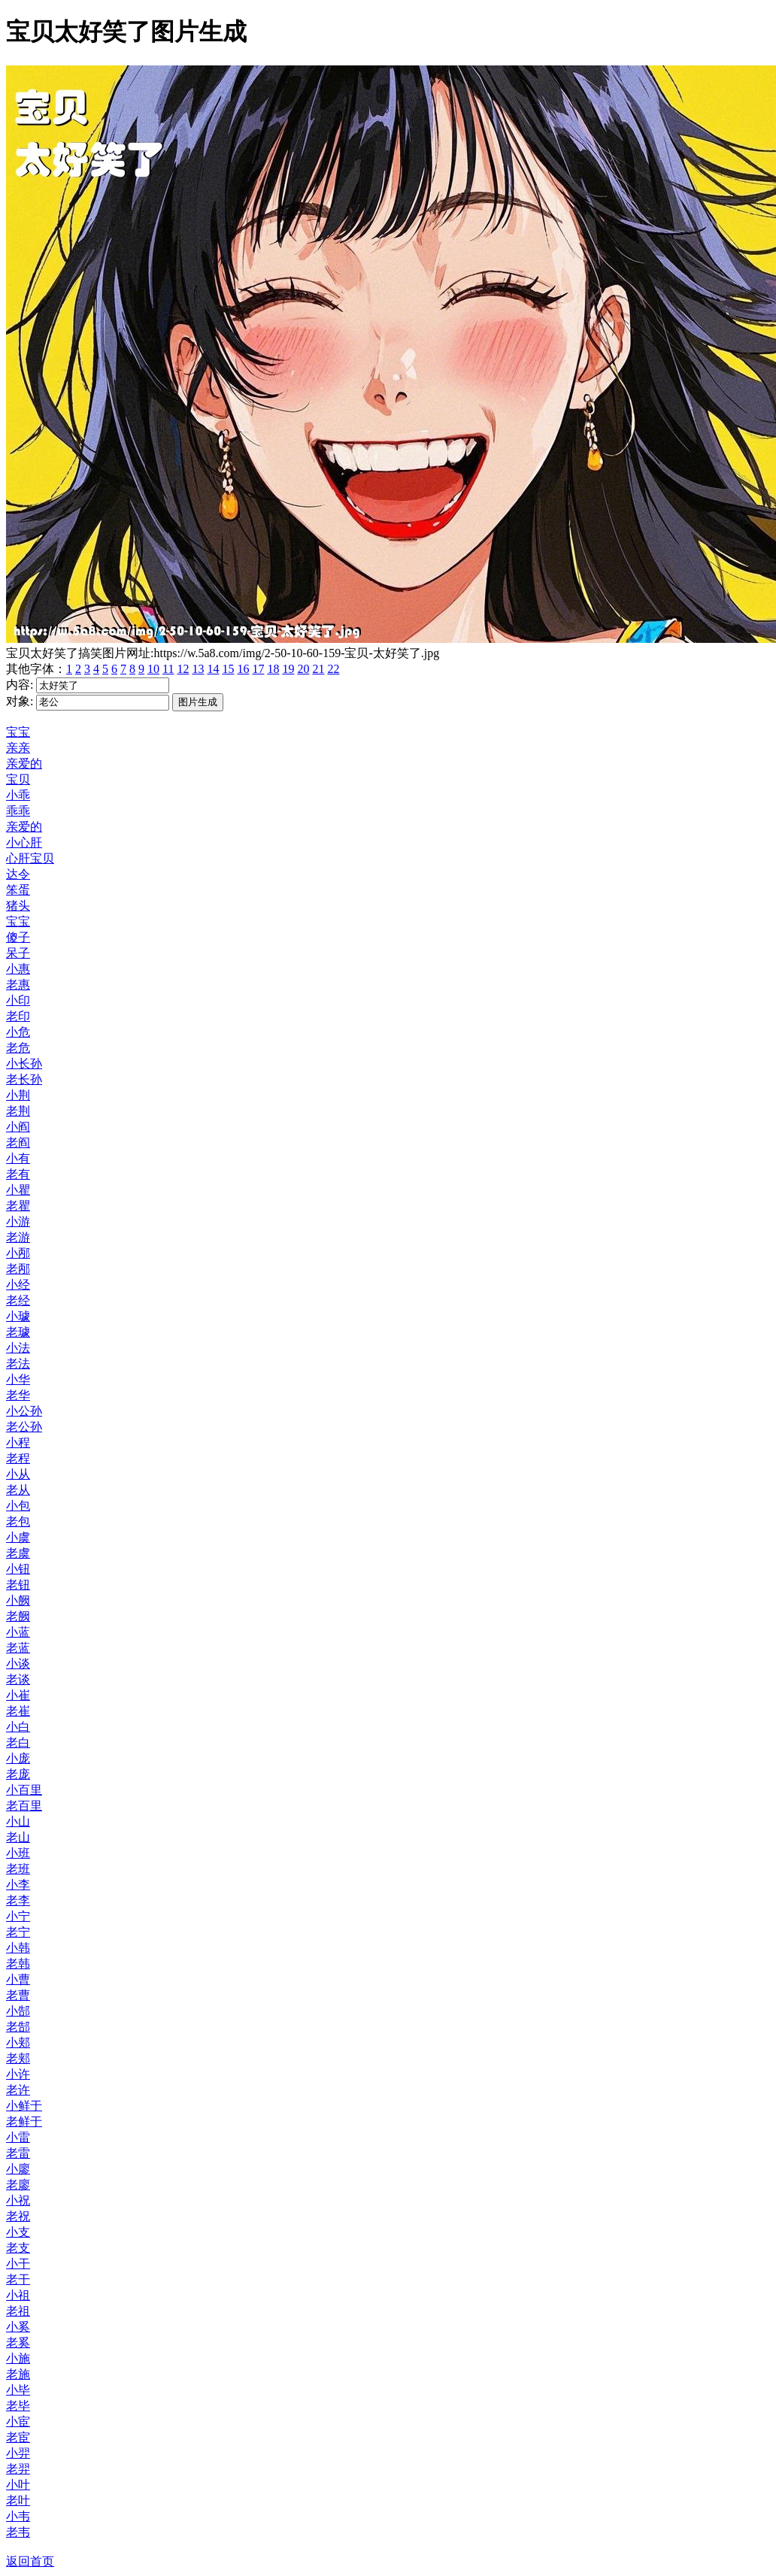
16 (243, 668)
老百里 (24, 1805)
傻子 (18, 937)
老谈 (18, 1679)
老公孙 (24, 1426)
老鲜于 (24, 2121)
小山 (18, 1821)
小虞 (18, 1537)
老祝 (18, 2216)
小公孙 (24, 1411)
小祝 (18, 2200)
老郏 (18, 2058)
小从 (18, 1474)
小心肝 (24, 842)
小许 (18, 2074)
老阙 (18, 1616)
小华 (18, 1379)
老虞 (18, 1553)
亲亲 (18, 747)
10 (153, 668)
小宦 (18, 2421)
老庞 (18, 1774)
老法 (18, 1363)
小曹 (18, 1979)
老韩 (18, 1963)
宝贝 (18, 779)
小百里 (24, 1790)
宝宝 (18, 732)
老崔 (18, 1711)
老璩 (18, 1332)
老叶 (18, 2500)
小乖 (18, 795)
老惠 (18, 984)
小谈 (18, 1663)
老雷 (18, 2153)
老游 (18, 1237)
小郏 (18, 2042)
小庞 (18, 1758)
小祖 (18, 2295)
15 (228, 668)
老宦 (18, 2437)
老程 (18, 1458)
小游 (18, 1221)
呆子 (18, 953)
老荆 (18, 1111)
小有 (18, 1158)
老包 (18, 1521)
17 (258, 668)
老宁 (18, 1932)
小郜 (18, 2011)
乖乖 (18, 811)
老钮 (18, 1584)
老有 (18, 1174)
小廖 (18, 2168)
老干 (18, 2279)
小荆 (18, 1095)
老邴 (18, 1268)
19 (288, 668)
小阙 (18, 1600)
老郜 (18, 2026)
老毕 (18, 2405)
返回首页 (30, 2561)
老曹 (18, 1995)
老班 (18, 1868)
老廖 (18, 2184)
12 (183, 668)
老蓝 (18, 1647)
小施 (18, 2358)
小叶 (18, 2484)
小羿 (18, 2453)
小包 (18, 1505)
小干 (18, 2263)
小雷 (18, 2137)
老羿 (18, 2468)
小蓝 (18, 1632)
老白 (18, 1742)
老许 (18, 2090)
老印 (18, 1016)
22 (333, 668)
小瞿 (18, 1189)
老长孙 (24, 1079)
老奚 (18, 2342)
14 (213, 668)
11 (168, 668)
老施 (18, 2374)
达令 (18, 874)
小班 (18, 1853)
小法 (18, 1347)
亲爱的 (24, 763)
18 (273, 668)
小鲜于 (24, 2105)
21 (318, 668)
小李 (18, 1884)
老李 (18, 1900)
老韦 (18, 2532)
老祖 (18, 2311)
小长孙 (24, 1063)
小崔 (18, 1695)
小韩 (18, 1947)
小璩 (18, 1316)
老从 (18, 1489)
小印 (18, 1000)
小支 (18, 2232)
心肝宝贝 (30, 858)
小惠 (18, 968)
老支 (18, 2247)
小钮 (18, 1568)
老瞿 (18, 1205)
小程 (18, 1442)
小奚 (18, 2326)
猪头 (18, 905)
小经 (18, 1284)
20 (303, 668)
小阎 (18, 1126)
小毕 (18, 2390)
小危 (18, 1032)
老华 (18, 1395)
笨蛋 (18, 889)
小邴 (18, 1253)
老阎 (18, 1142)
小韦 (18, 2516)
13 (198, 668)
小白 (18, 1726)
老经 (18, 1300)
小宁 (18, 1916)
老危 (18, 1047)
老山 (18, 1837)
